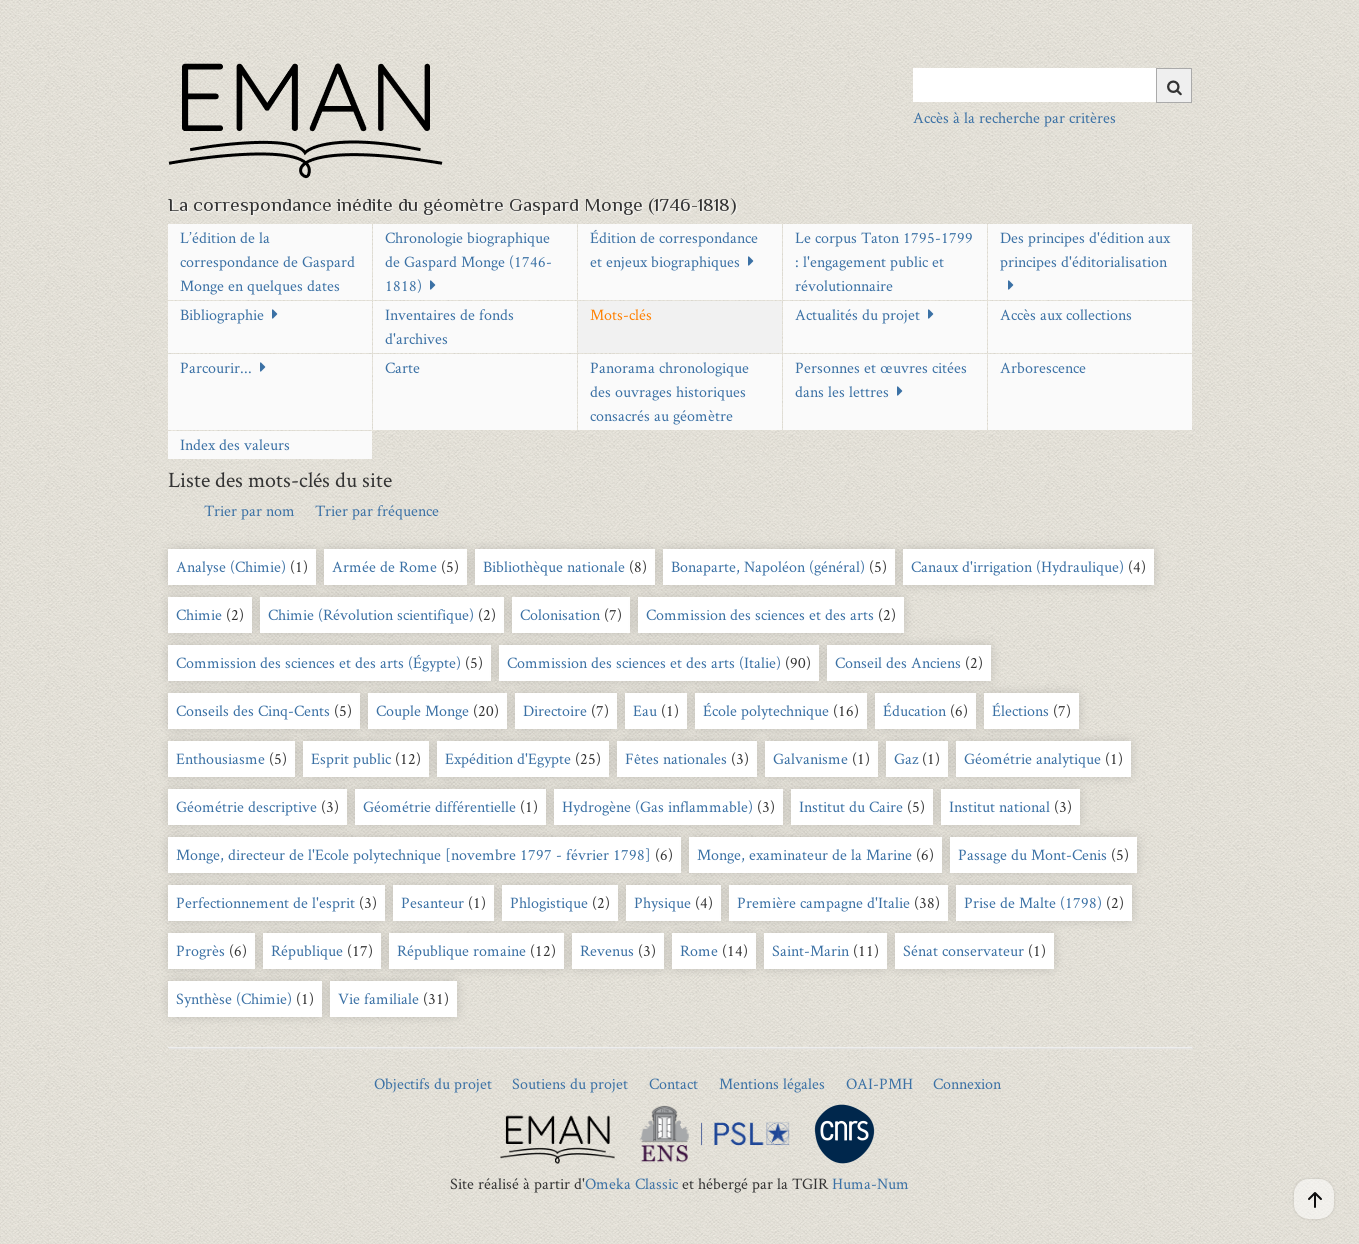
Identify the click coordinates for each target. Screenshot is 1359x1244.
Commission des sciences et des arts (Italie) (644, 662)
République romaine (461, 950)
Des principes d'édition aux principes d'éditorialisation (1085, 249)
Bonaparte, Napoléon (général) (768, 566)
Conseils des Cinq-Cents (253, 710)
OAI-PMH (879, 1083)
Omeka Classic (631, 1183)
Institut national (999, 806)
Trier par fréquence (377, 510)
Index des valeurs (235, 444)
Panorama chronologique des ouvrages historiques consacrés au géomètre (669, 391)
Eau (645, 710)
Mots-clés (621, 314)
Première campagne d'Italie (823, 902)
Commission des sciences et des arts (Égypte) (318, 662)
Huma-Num (870, 1183)
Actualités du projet (857, 314)
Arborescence (1043, 367)
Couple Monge (422, 710)
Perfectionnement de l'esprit (265, 902)
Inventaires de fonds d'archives (449, 326)
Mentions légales (772, 1083)
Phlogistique (549, 902)
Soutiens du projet (570, 1083)
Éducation (914, 710)
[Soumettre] (1174, 85)
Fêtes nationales (676, 758)
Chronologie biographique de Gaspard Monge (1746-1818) (468, 261)
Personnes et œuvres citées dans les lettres (881, 379)
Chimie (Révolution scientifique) (371, 614)
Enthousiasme (220, 758)
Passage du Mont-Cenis (1032, 854)
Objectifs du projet (433, 1083)
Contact (673, 1083)
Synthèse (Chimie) (234, 998)
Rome (699, 950)
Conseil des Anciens (898, 662)
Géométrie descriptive (246, 806)
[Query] (1052, 85)
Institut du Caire (851, 806)
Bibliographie (222, 314)
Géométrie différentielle (439, 806)
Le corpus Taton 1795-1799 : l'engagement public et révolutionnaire (884, 261)
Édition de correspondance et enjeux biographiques (674, 249)
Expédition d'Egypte (508, 758)
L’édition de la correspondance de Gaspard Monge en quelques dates (267, 261)
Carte (402, 367)
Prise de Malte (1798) (1033, 902)
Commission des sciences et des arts (760, 614)
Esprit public (353, 758)
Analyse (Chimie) (231, 566)
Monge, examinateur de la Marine (804, 854)
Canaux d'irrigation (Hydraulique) (1017, 566)
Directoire (555, 710)
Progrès (200, 950)
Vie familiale (378, 998)
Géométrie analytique (1032, 758)
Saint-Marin (810, 950)
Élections (1020, 710)
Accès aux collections (1066, 314)
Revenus (607, 950)
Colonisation (560, 614)
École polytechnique (766, 710)
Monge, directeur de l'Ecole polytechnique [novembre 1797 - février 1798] (413, 854)
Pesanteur (432, 902)
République (307, 950)
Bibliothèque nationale (554, 566)
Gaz (906, 758)
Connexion (967, 1083)
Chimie (199, 614)
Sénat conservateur (963, 950)
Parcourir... (216, 367)
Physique (662, 902)
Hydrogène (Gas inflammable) (657, 806)
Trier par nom (249, 510)
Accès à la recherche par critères (1014, 117)
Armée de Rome (384, 566)
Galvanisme (810, 758)
